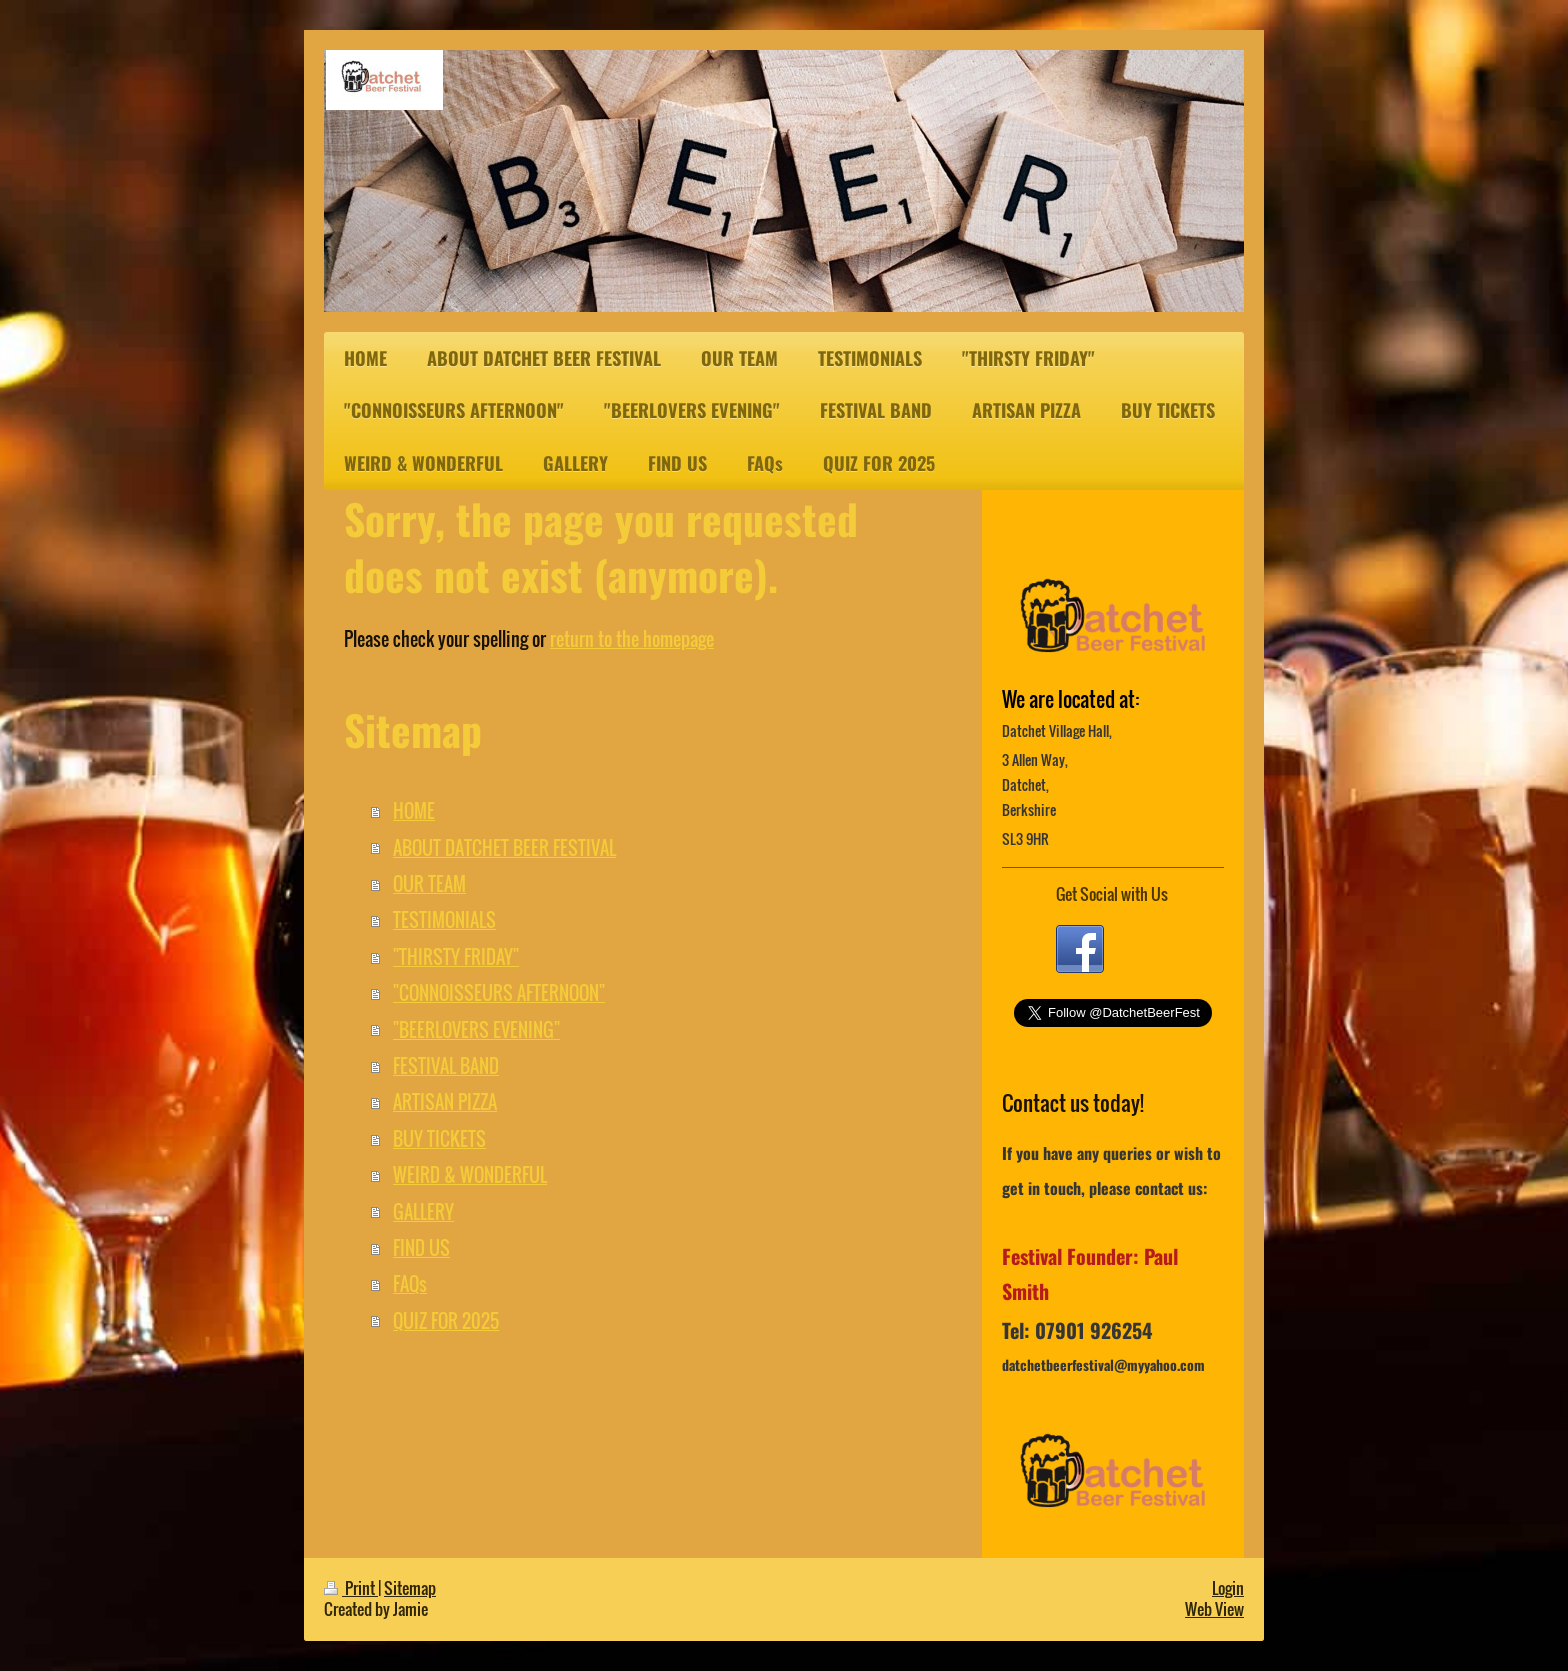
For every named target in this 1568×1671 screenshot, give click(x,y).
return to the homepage (632, 638)
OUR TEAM (429, 883)
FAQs (410, 1283)
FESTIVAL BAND (446, 1065)
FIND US (421, 1247)
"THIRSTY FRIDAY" (456, 956)
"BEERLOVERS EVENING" (476, 1029)
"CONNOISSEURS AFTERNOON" (499, 992)
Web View (1214, 1609)
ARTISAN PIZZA (445, 1101)
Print (351, 1588)
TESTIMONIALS (444, 919)
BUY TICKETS (439, 1138)
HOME (414, 810)
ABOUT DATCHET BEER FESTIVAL (504, 847)
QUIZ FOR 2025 (446, 1320)
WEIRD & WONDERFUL (470, 1174)
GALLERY (423, 1211)
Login (1228, 1588)
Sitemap (410, 1588)
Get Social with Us (1112, 894)
